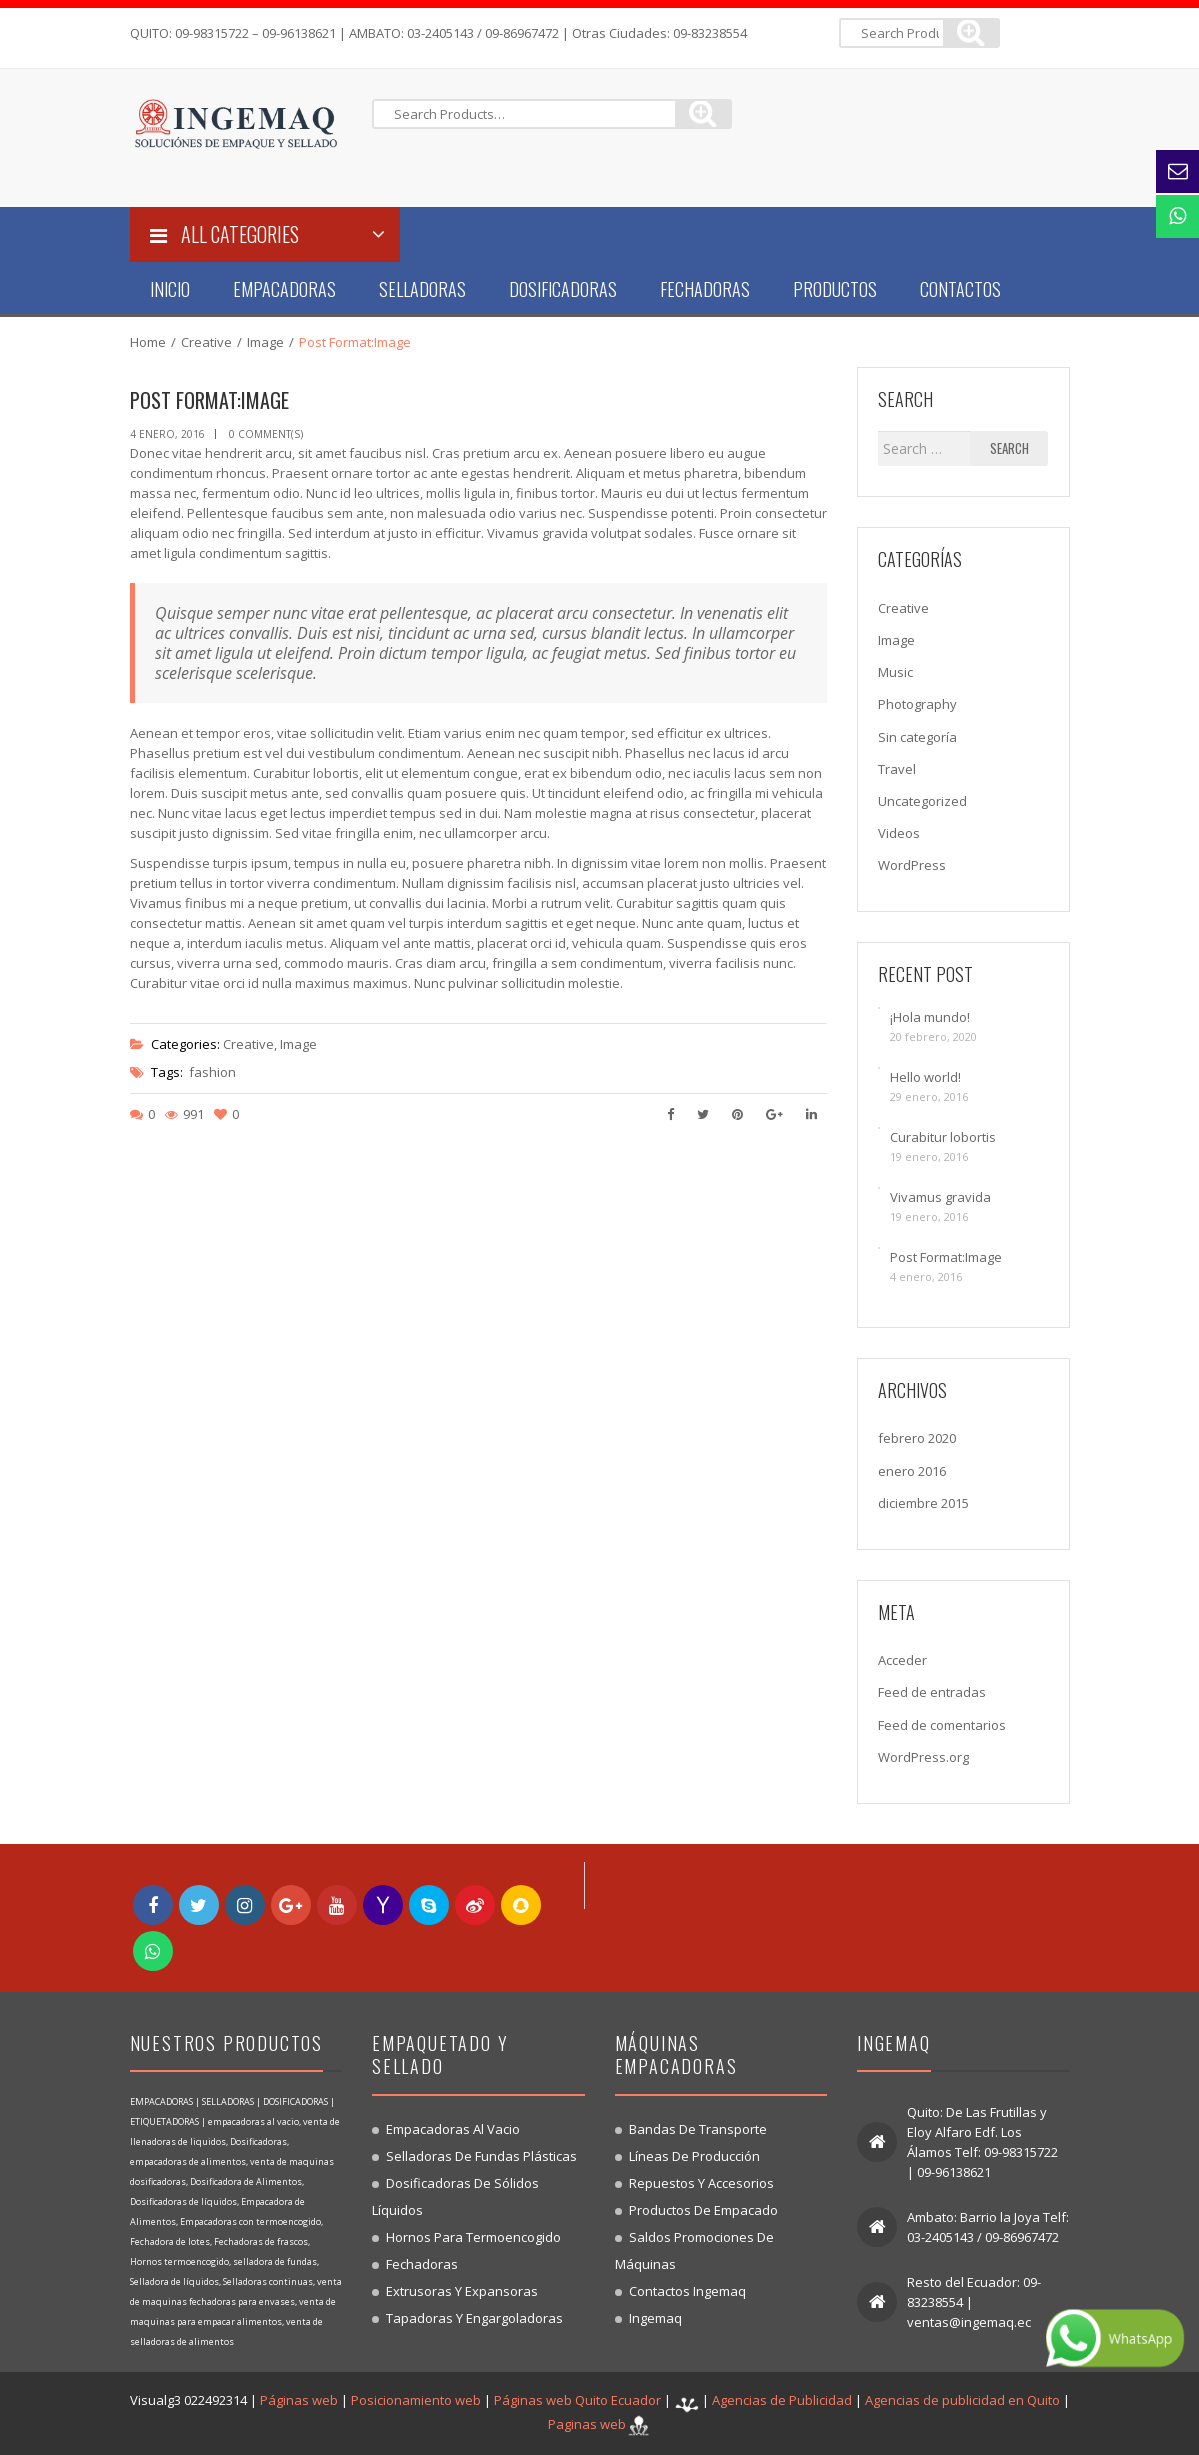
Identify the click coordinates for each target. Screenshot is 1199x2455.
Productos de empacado (703, 2210)
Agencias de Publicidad (782, 2401)
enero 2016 (912, 1471)
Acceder (902, 1660)
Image (265, 342)
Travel (897, 769)
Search (1009, 448)
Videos (899, 833)
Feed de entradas (932, 1692)
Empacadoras (284, 289)
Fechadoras (705, 289)
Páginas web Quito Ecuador (577, 2401)
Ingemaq (655, 2318)
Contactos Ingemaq (687, 2291)
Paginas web (587, 2424)
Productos (835, 289)
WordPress (912, 865)
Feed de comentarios (942, 1725)
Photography (917, 704)
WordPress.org (923, 1757)
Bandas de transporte (698, 2129)
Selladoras (422, 289)
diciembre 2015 (923, 1503)
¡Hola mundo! (930, 1017)
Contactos (960, 289)
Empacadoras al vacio (453, 2129)
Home (148, 342)
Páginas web (299, 2401)
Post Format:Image (946, 1257)
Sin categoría (917, 737)
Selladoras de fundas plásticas (481, 2156)
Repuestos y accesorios (701, 2183)
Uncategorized (922, 801)
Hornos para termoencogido (473, 2237)
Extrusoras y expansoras (462, 2291)
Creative (206, 342)
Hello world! (925, 1077)
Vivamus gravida (940, 1197)
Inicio (170, 289)
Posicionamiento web (416, 2401)
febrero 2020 (917, 1438)
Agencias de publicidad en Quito (962, 2401)
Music (895, 672)
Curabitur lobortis (943, 1137)
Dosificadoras (563, 289)
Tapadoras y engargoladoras (474, 2318)
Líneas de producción (694, 2156)
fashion (212, 1072)
